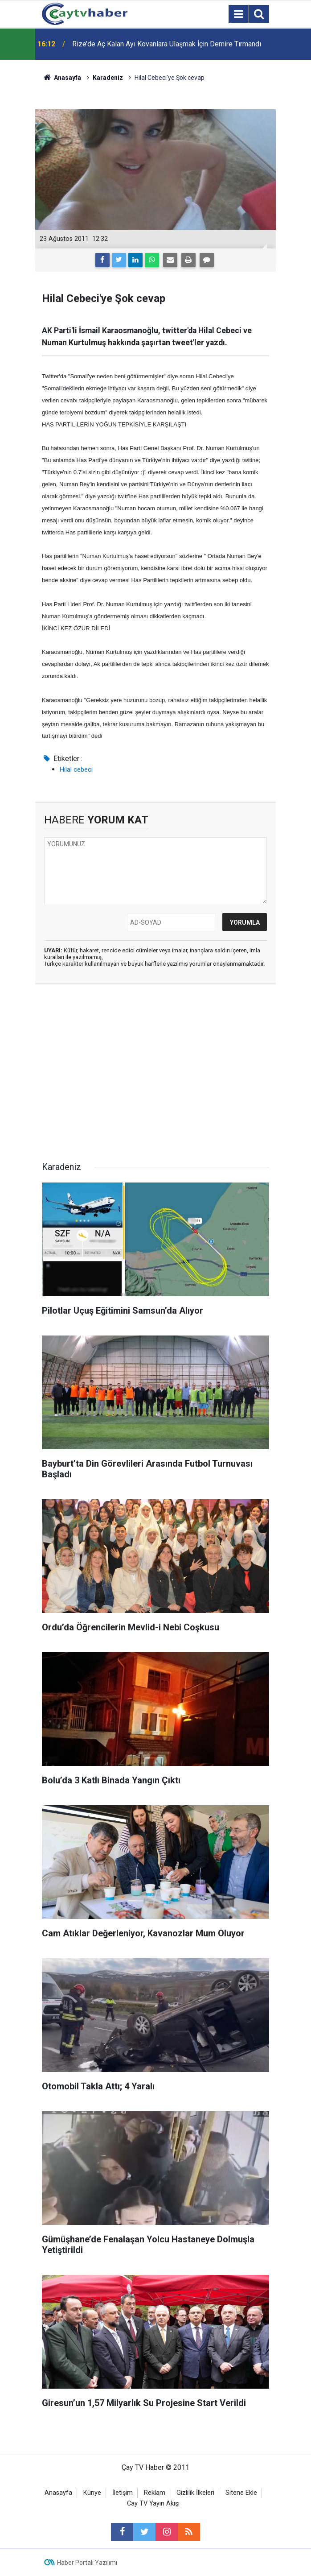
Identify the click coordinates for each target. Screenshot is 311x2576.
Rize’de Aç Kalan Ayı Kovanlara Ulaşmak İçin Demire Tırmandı (166, 44)
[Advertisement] (155, 1075)
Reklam (154, 2493)
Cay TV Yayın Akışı (153, 2503)
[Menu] (238, 14)
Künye (92, 2493)
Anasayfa (58, 2493)
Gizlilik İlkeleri (195, 2493)
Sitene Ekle (241, 2493)
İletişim (122, 2493)
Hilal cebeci (76, 769)
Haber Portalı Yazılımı (87, 2562)
